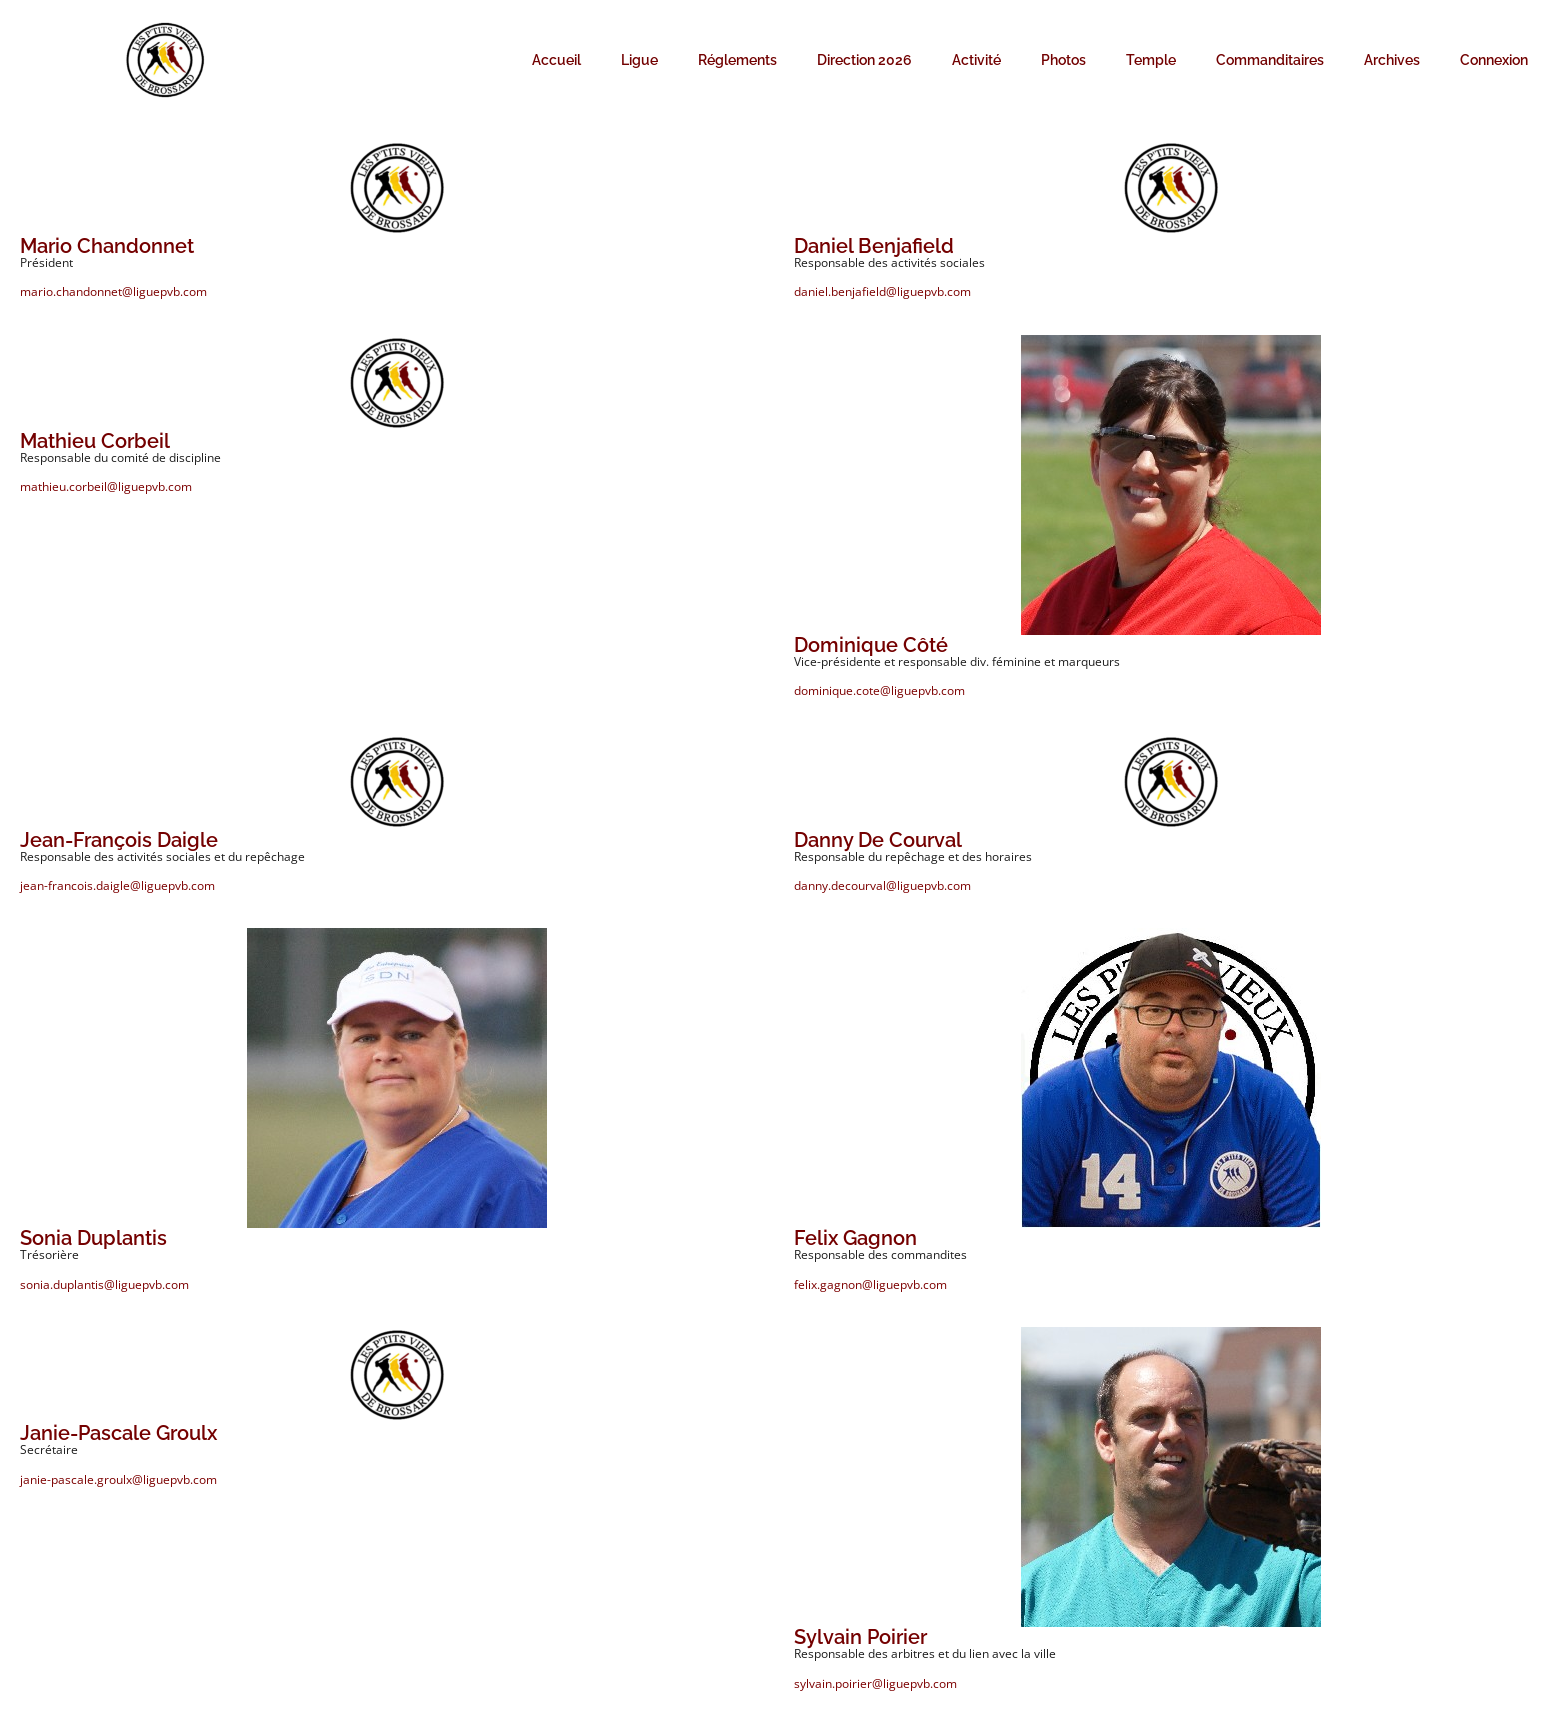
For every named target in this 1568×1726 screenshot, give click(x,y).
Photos (1063, 60)
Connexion (1494, 60)
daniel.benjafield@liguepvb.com (882, 291)
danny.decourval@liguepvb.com (882, 885)
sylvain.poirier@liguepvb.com (875, 1683)
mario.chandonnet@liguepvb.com (113, 291)
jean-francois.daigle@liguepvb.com (117, 885)
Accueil (556, 60)
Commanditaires (1270, 60)
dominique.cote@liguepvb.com (879, 690)
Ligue (639, 60)
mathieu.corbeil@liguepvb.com (106, 486)
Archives (1392, 60)
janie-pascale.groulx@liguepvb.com (118, 1479)
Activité (976, 60)
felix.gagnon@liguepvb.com (870, 1284)
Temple (1151, 60)
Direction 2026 (864, 60)
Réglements (737, 60)
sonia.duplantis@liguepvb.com (104, 1284)
